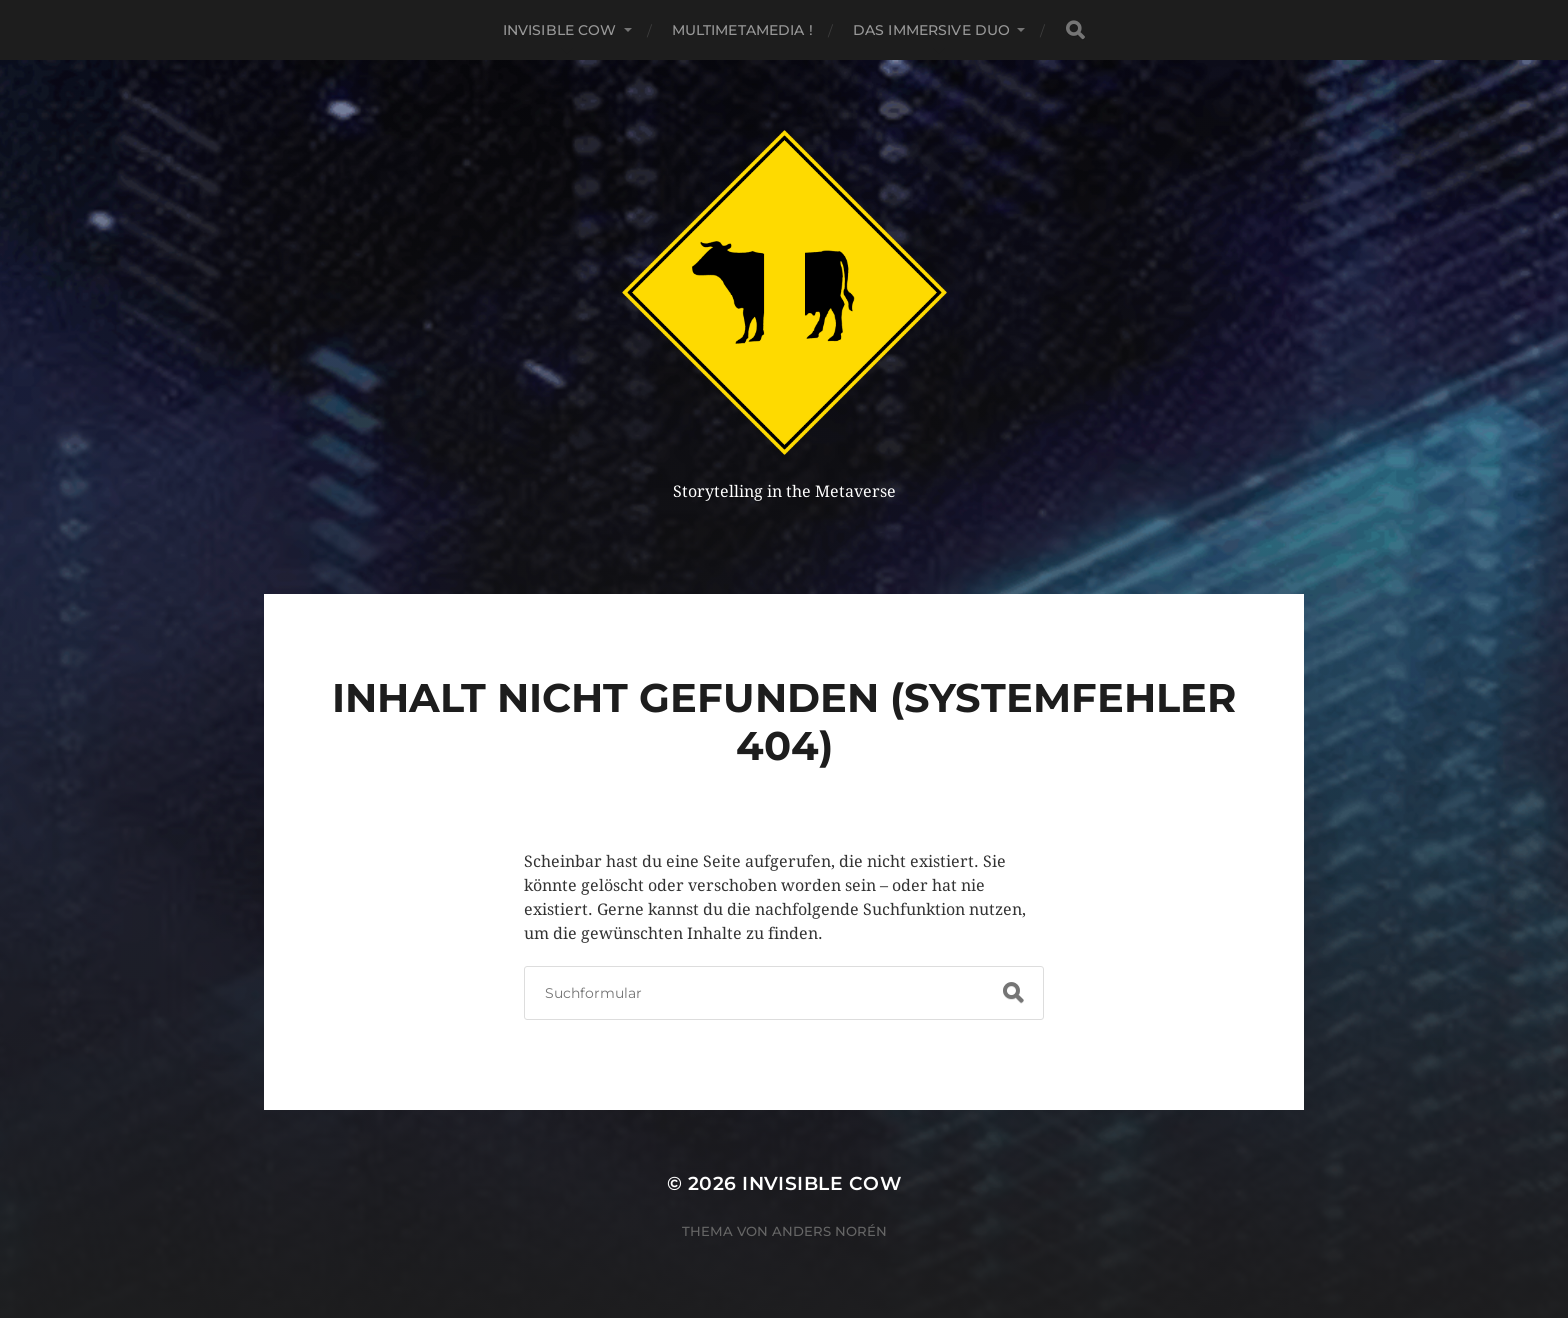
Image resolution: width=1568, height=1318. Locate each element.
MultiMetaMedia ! (742, 30)
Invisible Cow (560, 30)
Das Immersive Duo (931, 30)
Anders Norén (829, 1231)
